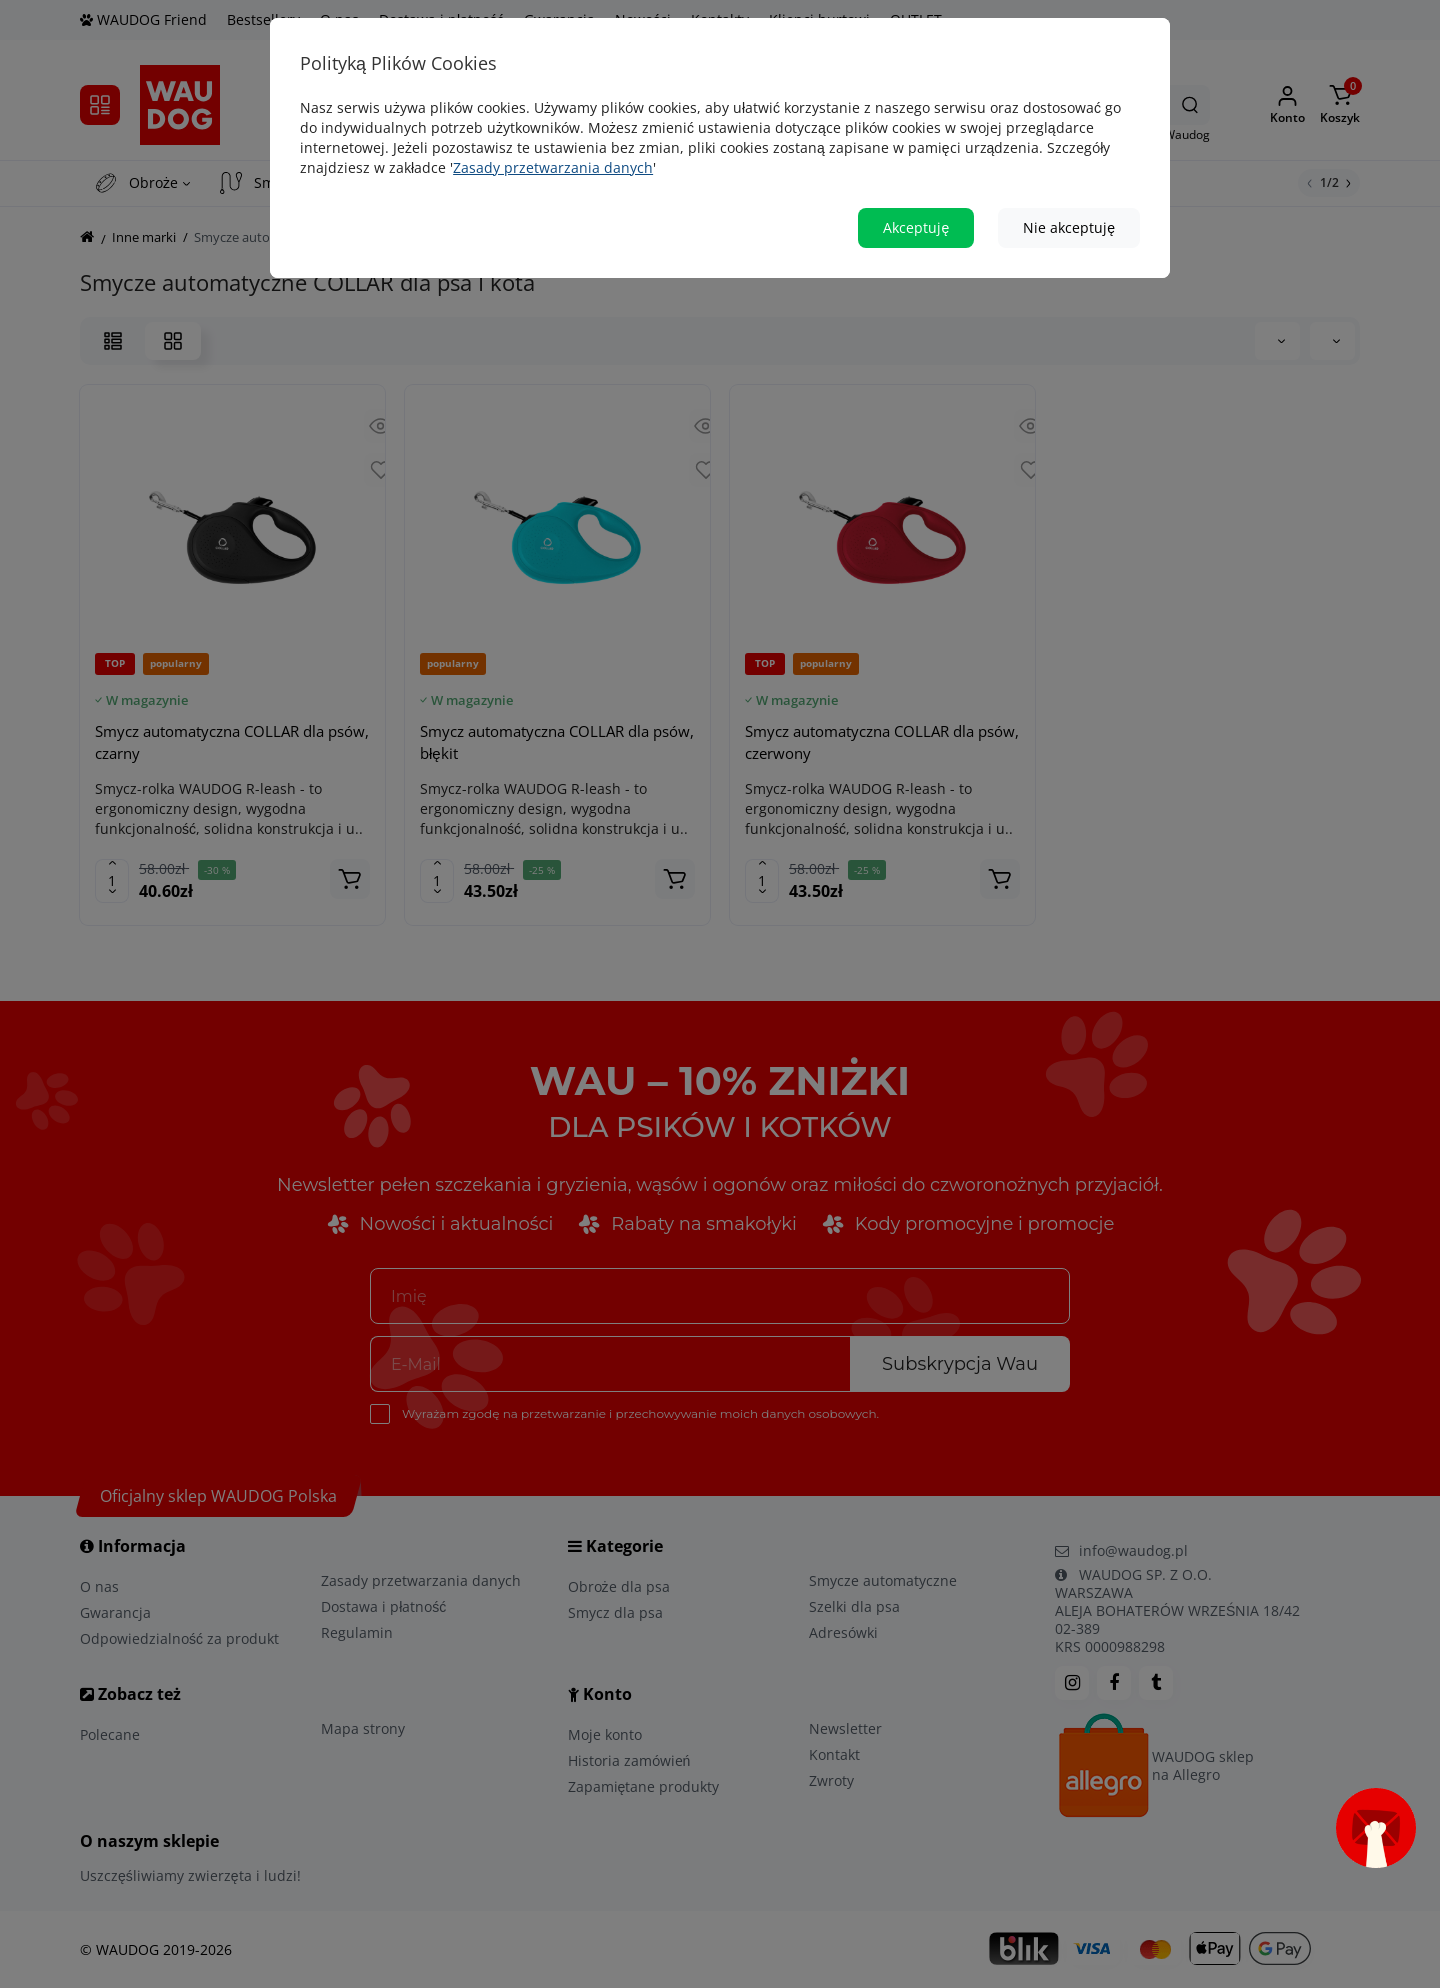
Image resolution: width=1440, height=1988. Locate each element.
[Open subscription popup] (1376, 1828)
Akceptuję (916, 219)
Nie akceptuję (1069, 219)
